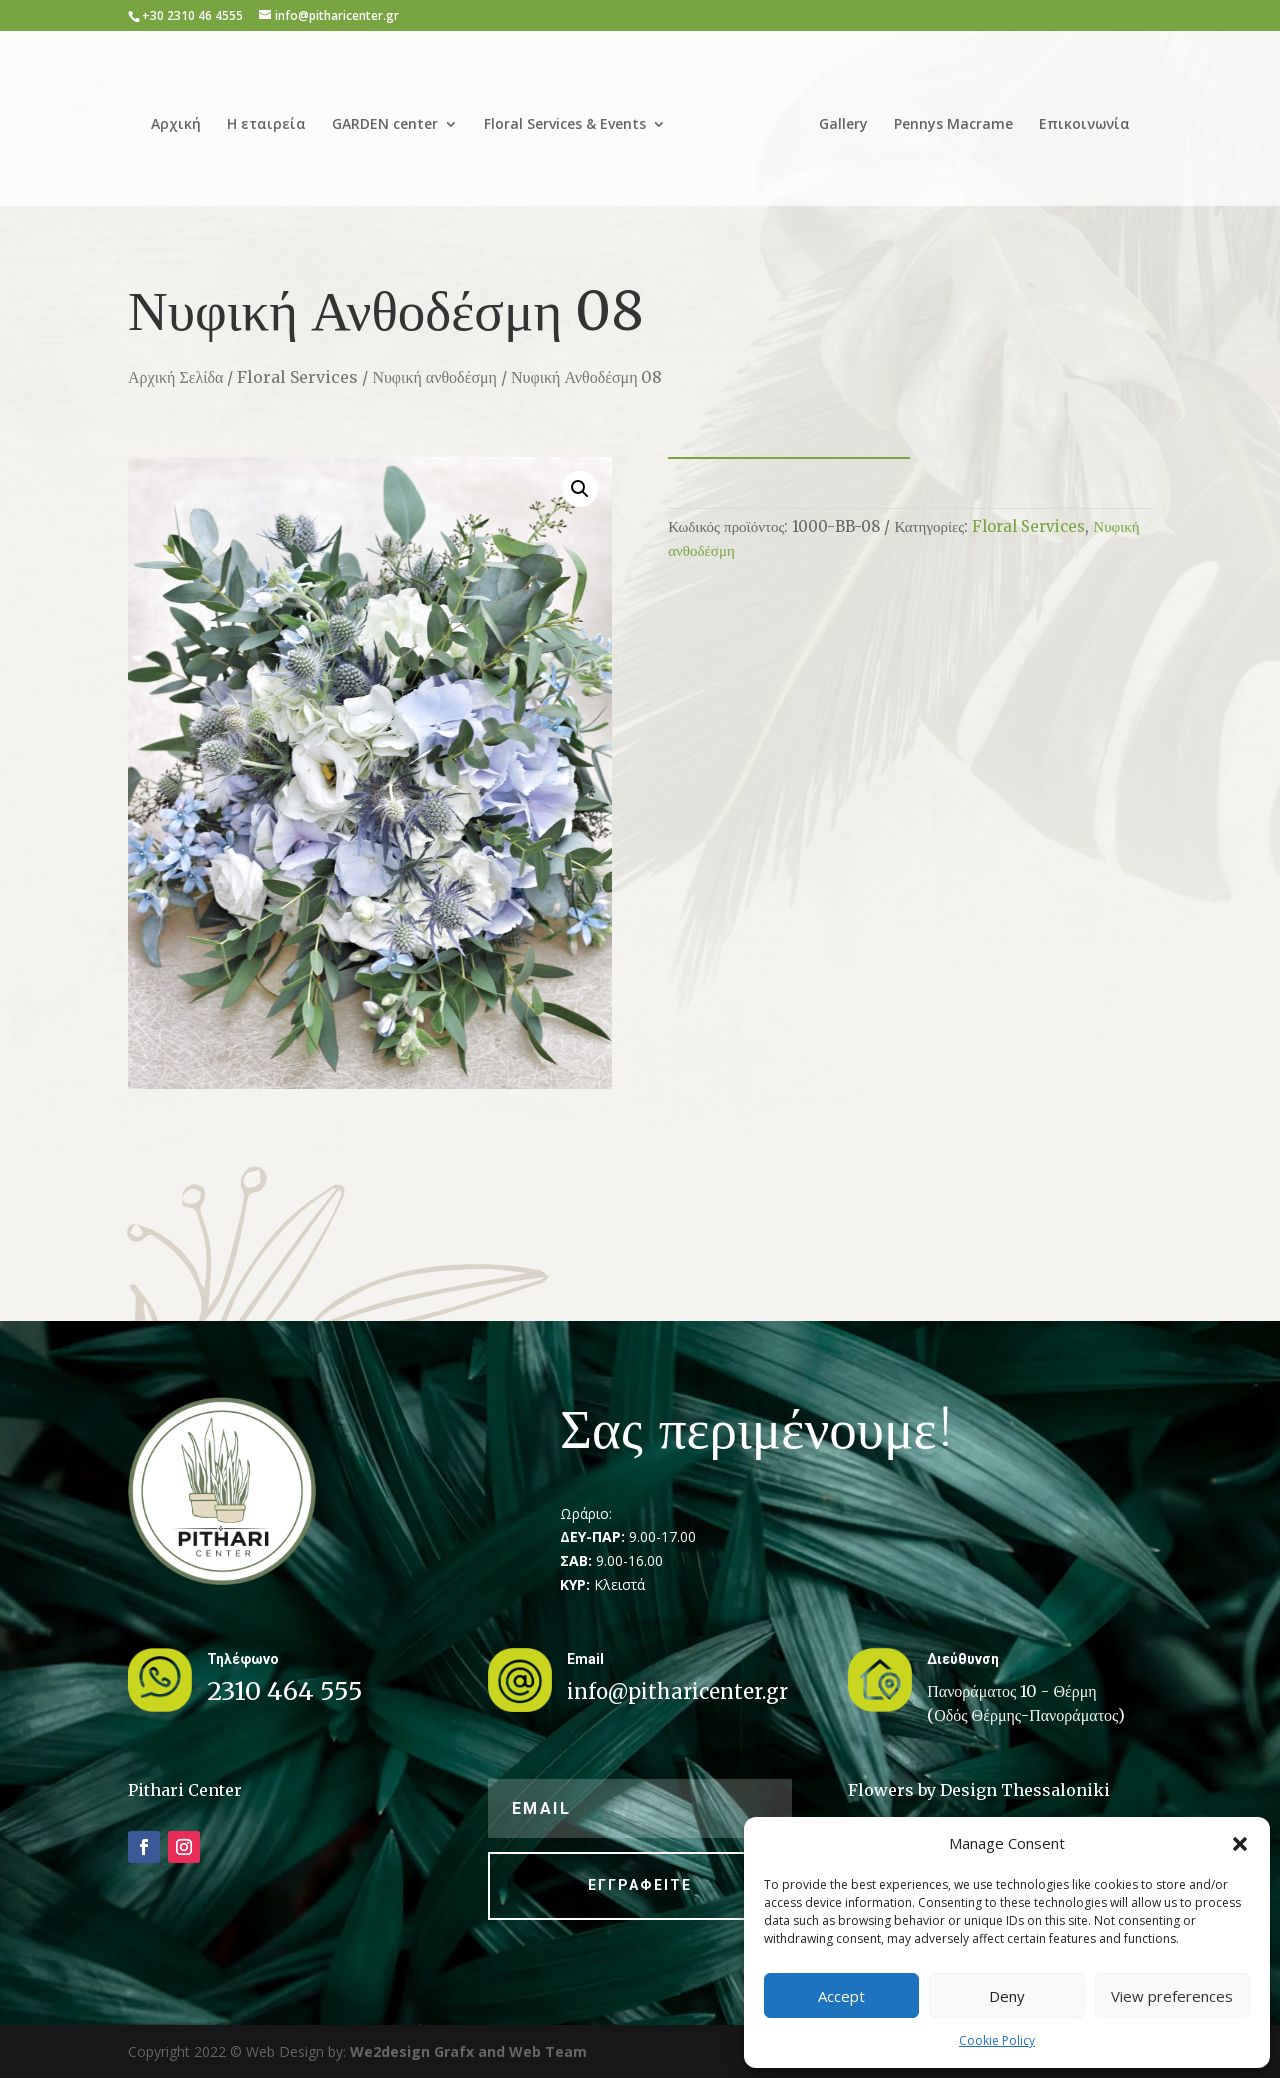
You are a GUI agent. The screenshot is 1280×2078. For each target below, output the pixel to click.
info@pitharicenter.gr (677, 1691)
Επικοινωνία (1084, 125)
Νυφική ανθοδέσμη (434, 377)
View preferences (1172, 1996)
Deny (1007, 1996)
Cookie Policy (997, 2040)
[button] (1240, 1844)
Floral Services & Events (565, 125)
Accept (841, 1996)
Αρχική (176, 125)
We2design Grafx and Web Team (468, 2051)
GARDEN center (385, 125)
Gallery (843, 125)
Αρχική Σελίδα (175, 377)
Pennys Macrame (953, 125)
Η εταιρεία (266, 125)
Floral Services (297, 377)
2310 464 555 (285, 1691)
